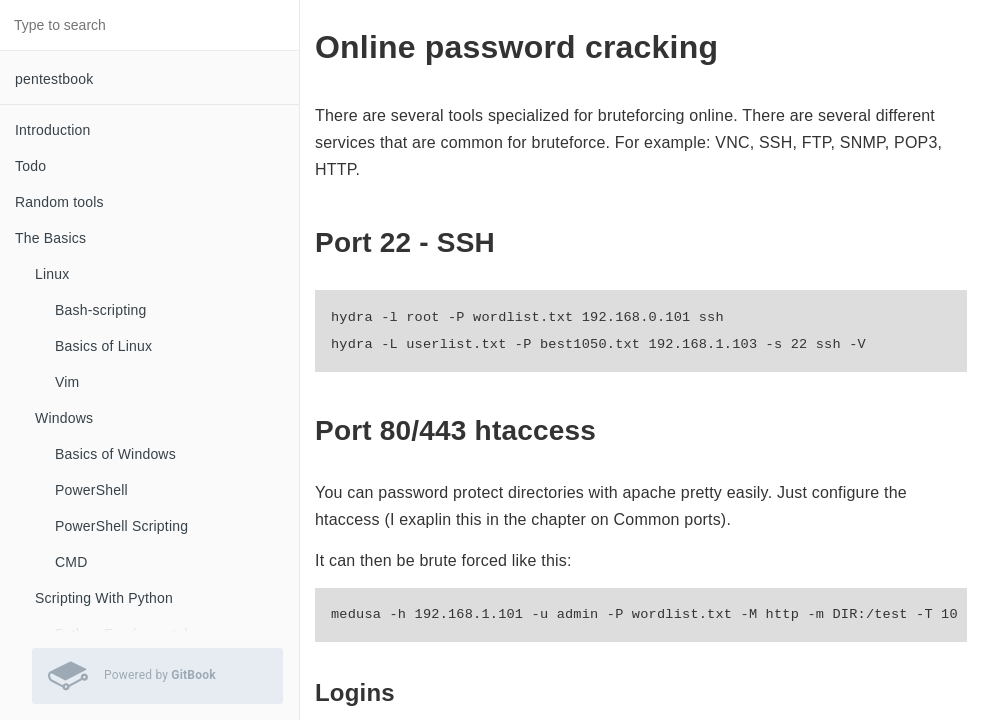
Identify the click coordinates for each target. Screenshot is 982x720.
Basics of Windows (115, 454)
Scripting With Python (104, 598)
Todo (30, 166)
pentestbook (54, 79)
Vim (67, 382)
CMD (71, 562)
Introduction (53, 130)
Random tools (59, 202)
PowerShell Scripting (121, 526)
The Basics (50, 238)
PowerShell (91, 490)
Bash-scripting (101, 310)
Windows (64, 418)
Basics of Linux (103, 346)
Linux (52, 274)
